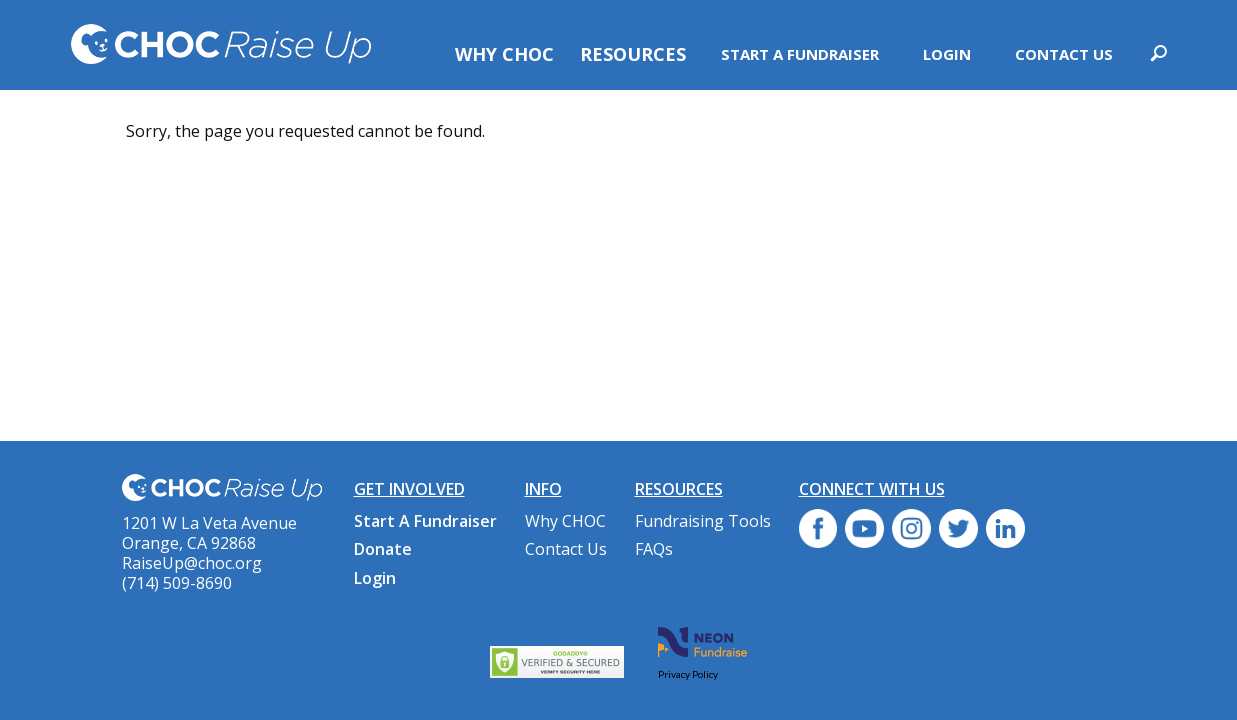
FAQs (654, 549)
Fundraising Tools (703, 521)
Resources (633, 54)
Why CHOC (504, 54)
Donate (383, 549)
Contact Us (1064, 54)
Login (947, 54)
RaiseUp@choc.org (192, 563)
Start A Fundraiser (800, 54)
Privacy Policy (688, 674)
